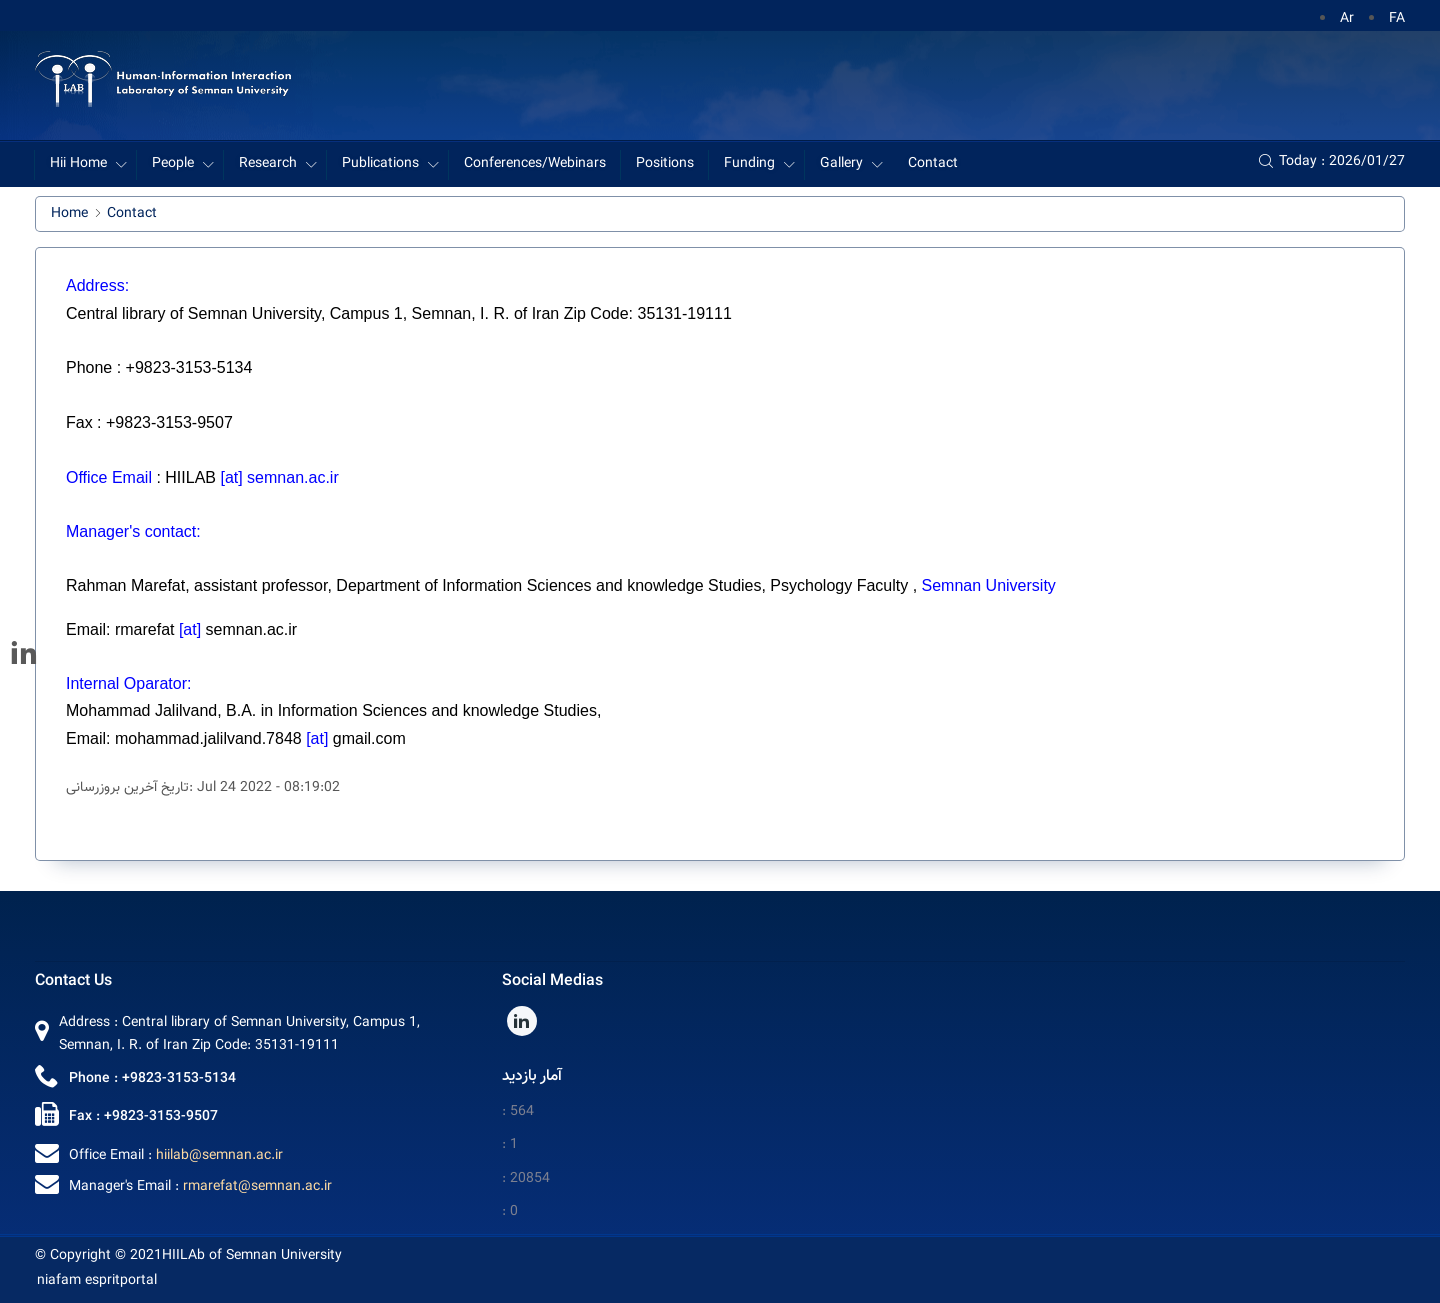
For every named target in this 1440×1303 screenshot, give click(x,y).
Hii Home (78, 164)
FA (1397, 19)
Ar (1347, 19)
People (173, 164)
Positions (665, 164)
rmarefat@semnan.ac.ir (257, 1187)
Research (268, 164)
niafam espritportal (97, 1281)
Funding (749, 164)
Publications (380, 164)
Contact (933, 164)
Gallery (841, 164)
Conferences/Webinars (535, 164)
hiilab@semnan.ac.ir (219, 1156)
